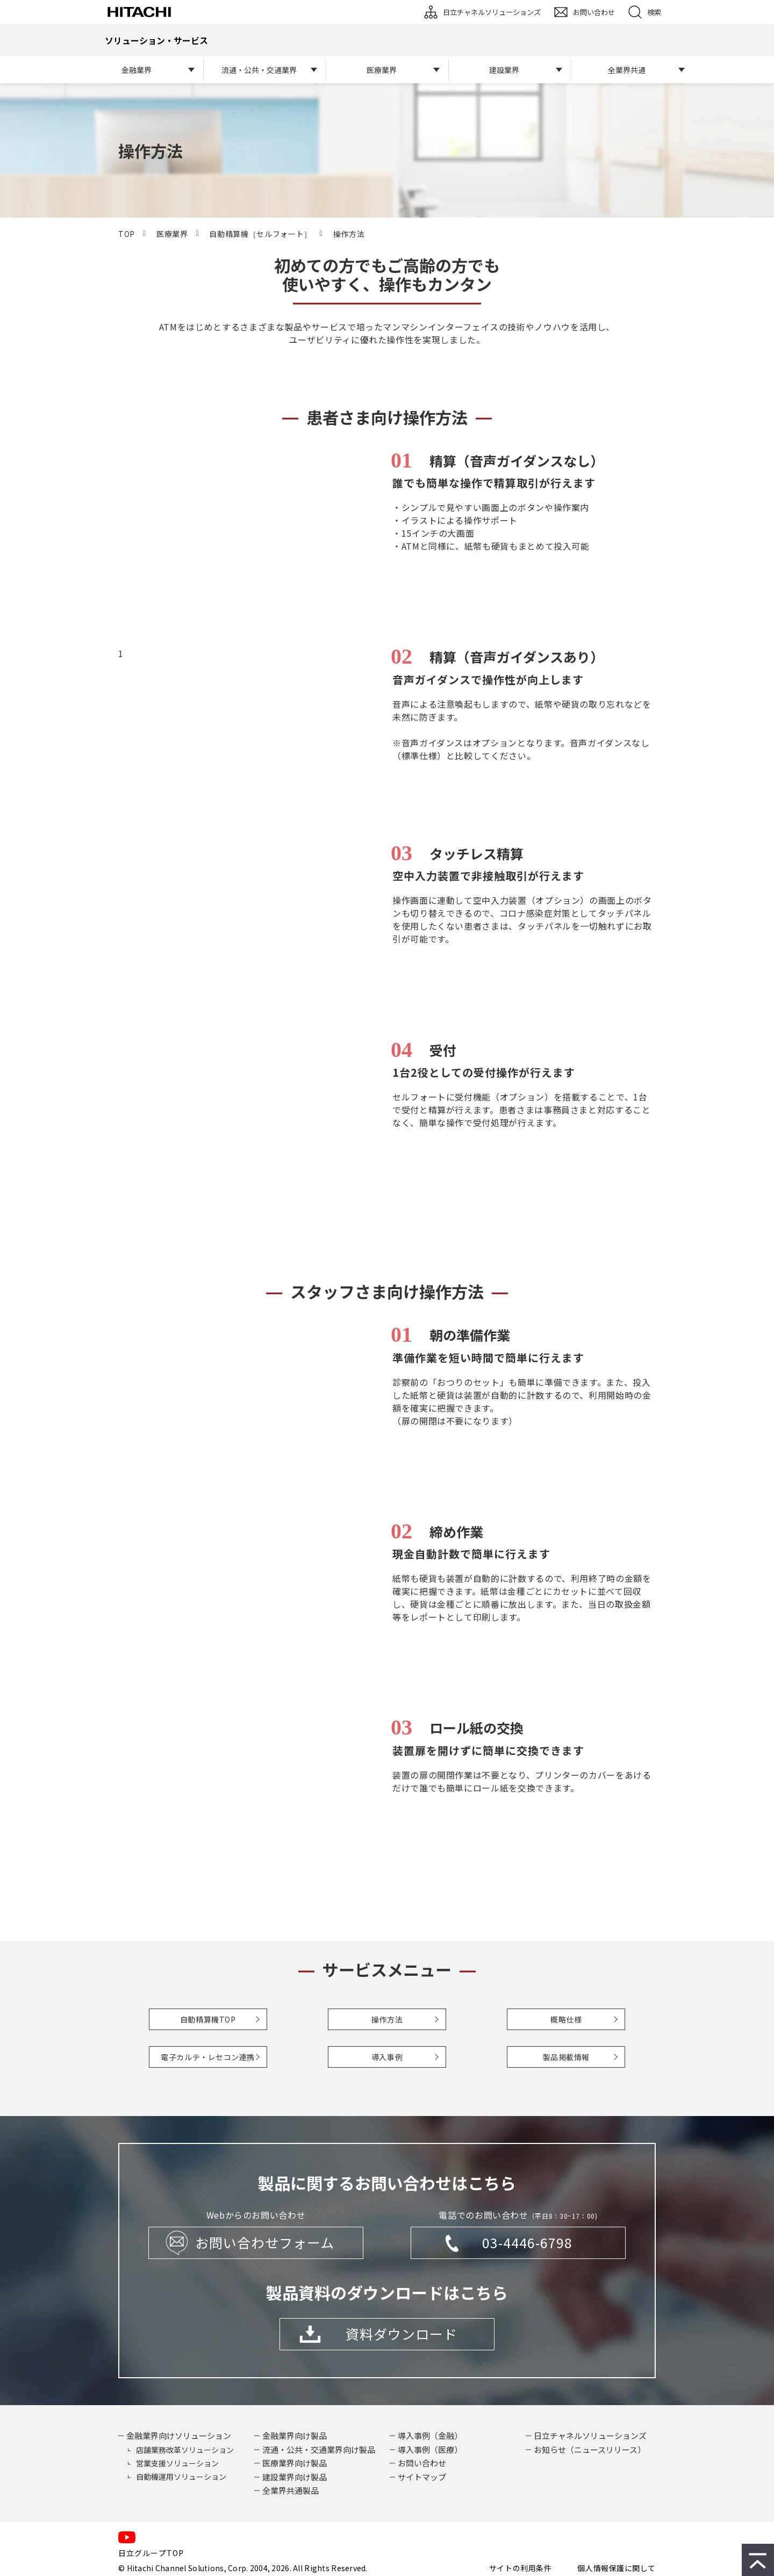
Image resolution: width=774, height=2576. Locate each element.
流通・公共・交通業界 (259, 69)
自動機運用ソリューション (181, 2476)
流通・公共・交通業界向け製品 (318, 2449)
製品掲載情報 (566, 2057)
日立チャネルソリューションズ (492, 12)
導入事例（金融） (430, 2435)
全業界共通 (627, 69)
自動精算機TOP (207, 2019)
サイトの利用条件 (520, 2568)
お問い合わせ (594, 12)
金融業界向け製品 (294, 2435)
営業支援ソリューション (177, 2463)
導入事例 (387, 2057)
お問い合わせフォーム (264, 2242)
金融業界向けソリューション (178, 2435)
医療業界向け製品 (294, 2463)
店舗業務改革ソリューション (185, 2449)
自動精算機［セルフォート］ (260, 233)
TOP (126, 233)
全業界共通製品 (290, 2490)
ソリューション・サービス (156, 40)
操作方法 (387, 2019)
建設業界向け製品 (294, 2477)
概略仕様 (566, 2019)
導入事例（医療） (430, 2449)
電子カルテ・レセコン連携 (208, 2057)
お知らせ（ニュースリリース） (590, 2449)
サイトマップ (422, 2477)
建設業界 (504, 69)
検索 (654, 12)
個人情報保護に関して (616, 2568)
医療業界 (382, 69)
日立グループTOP (151, 2553)
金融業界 (136, 69)
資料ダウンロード (401, 2333)
